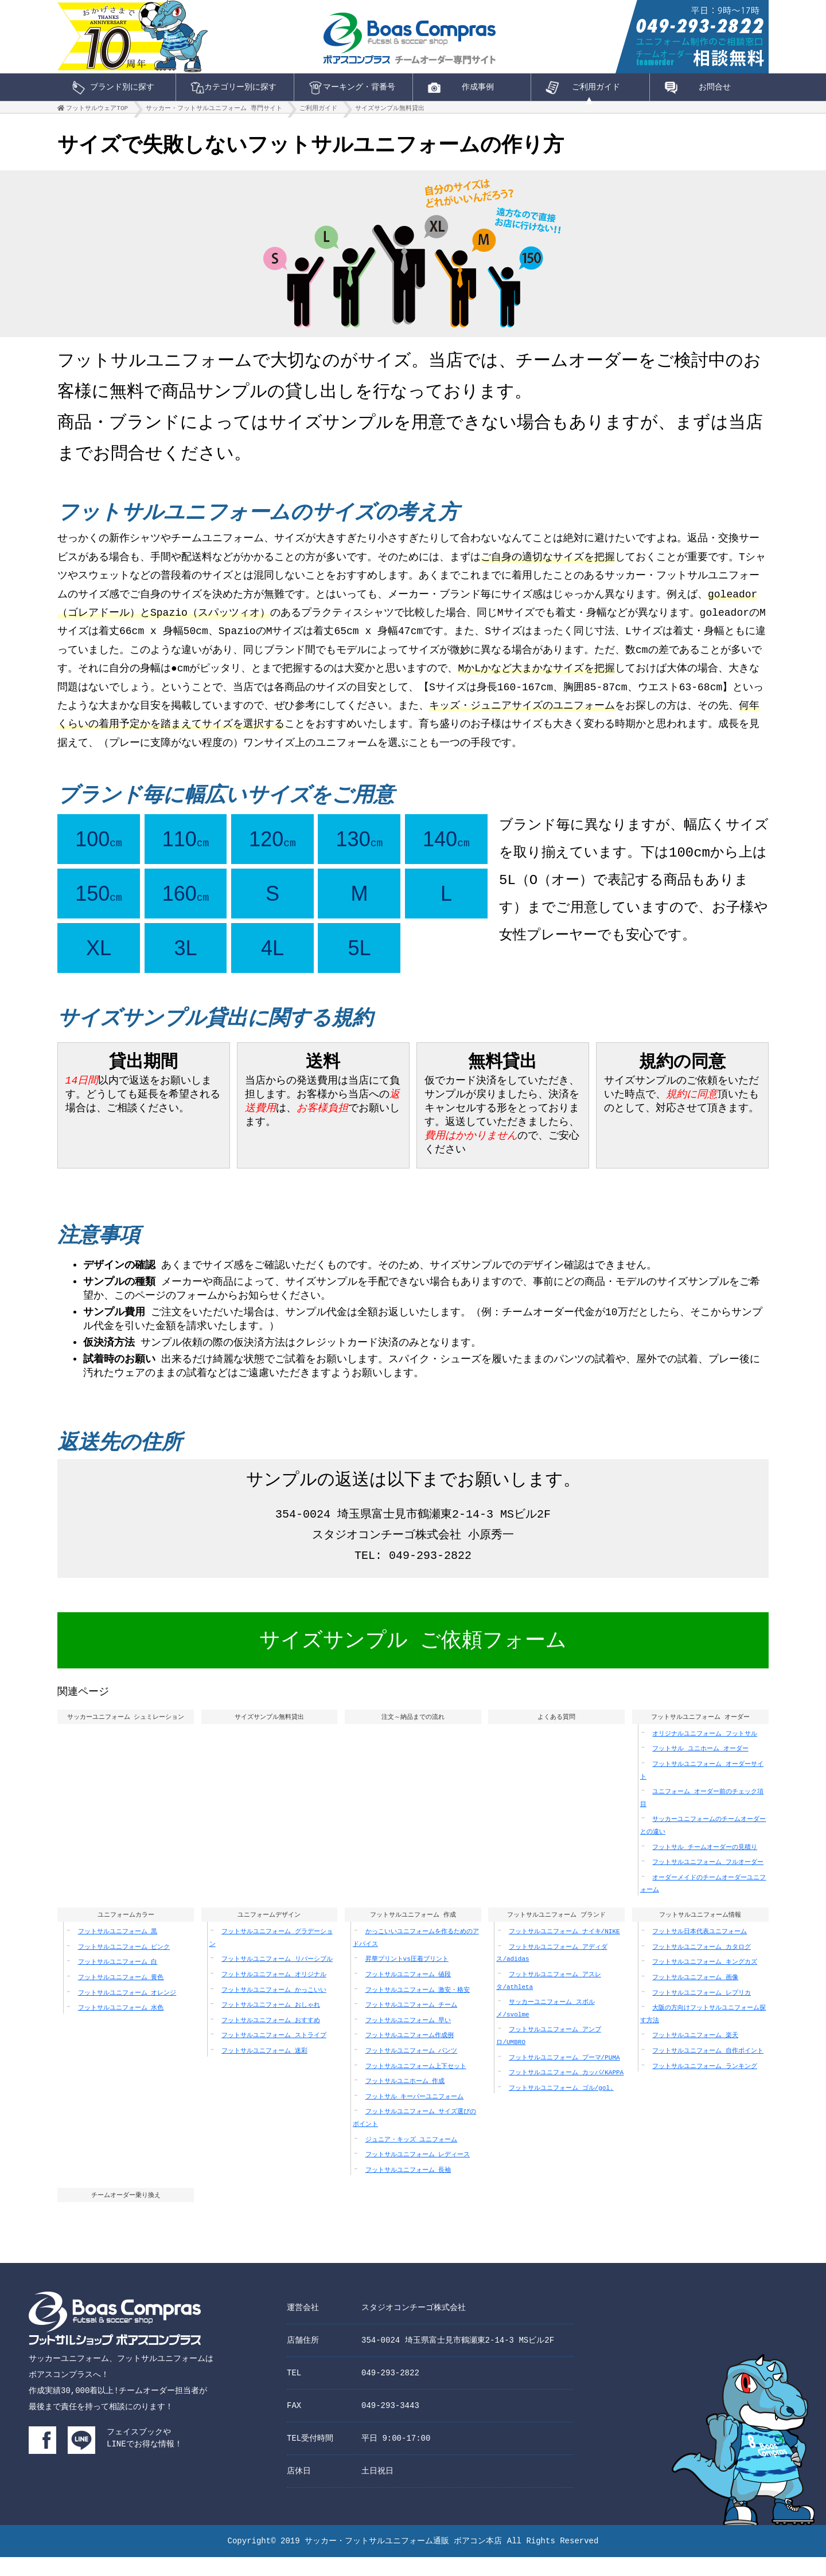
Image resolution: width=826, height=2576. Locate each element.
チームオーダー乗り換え (125, 2213)
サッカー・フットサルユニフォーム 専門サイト (214, 111)
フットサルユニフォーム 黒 (118, 1949)
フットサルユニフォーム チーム (411, 2022)
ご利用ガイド (318, 111)
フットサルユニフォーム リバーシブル (277, 1976)
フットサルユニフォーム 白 (118, 1979)
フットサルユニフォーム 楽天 (695, 2053)
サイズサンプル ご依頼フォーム (413, 1655)
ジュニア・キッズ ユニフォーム (411, 2157)
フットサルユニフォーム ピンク (124, 1964)
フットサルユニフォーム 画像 (695, 1995)
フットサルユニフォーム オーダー (700, 1731)
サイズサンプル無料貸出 (389, 111)
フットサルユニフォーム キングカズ (704, 1979)
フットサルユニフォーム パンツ (411, 2068)
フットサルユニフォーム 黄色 (121, 1995)
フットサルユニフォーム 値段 (408, 1992)
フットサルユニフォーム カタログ (701, 1964)
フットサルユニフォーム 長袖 (408, 2187)
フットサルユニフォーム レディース (417, 2172)
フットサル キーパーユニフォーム (414, 2114)
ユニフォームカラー (126, 1931)
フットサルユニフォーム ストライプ (273, 2053)
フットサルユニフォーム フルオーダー (707, 1878)
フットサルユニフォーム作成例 (409, 2053)
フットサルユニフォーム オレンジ (127, 2010)
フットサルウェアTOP (97, 111)
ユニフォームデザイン (269, 1931)
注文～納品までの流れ (413, 1731)
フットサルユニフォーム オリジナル (273, 1992)
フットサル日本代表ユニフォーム (699, 1949)
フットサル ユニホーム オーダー (700, 1764)
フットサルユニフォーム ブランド (556, 1931)
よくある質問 (556, 1731)
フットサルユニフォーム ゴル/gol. (561, 2105)
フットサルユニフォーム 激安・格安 (417, 2007)
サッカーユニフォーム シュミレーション (125, 1731)
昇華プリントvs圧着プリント (407, 1976)
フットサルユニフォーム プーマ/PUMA (564, 2075)
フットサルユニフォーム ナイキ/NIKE (564, 1949)
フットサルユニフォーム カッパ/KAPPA (566, 2090)
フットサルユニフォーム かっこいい (273, 2007)
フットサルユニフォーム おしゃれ (270, 2022)
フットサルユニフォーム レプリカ (701, 2010)
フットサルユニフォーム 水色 (121, 2025)
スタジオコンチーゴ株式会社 (413, 2326)
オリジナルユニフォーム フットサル (704, 1749)
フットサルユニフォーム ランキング (704, 2083)
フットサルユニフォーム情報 (700, 1931)
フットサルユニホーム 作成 (405, 2098)
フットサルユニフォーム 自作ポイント (707, 2068)
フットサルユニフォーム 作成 (412, 1931)
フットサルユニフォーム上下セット (415, 2083)
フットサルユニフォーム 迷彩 (264, 2068)
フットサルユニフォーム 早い (408, 2038)
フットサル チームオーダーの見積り (704, 1863)
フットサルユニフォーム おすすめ (270, 2038)
